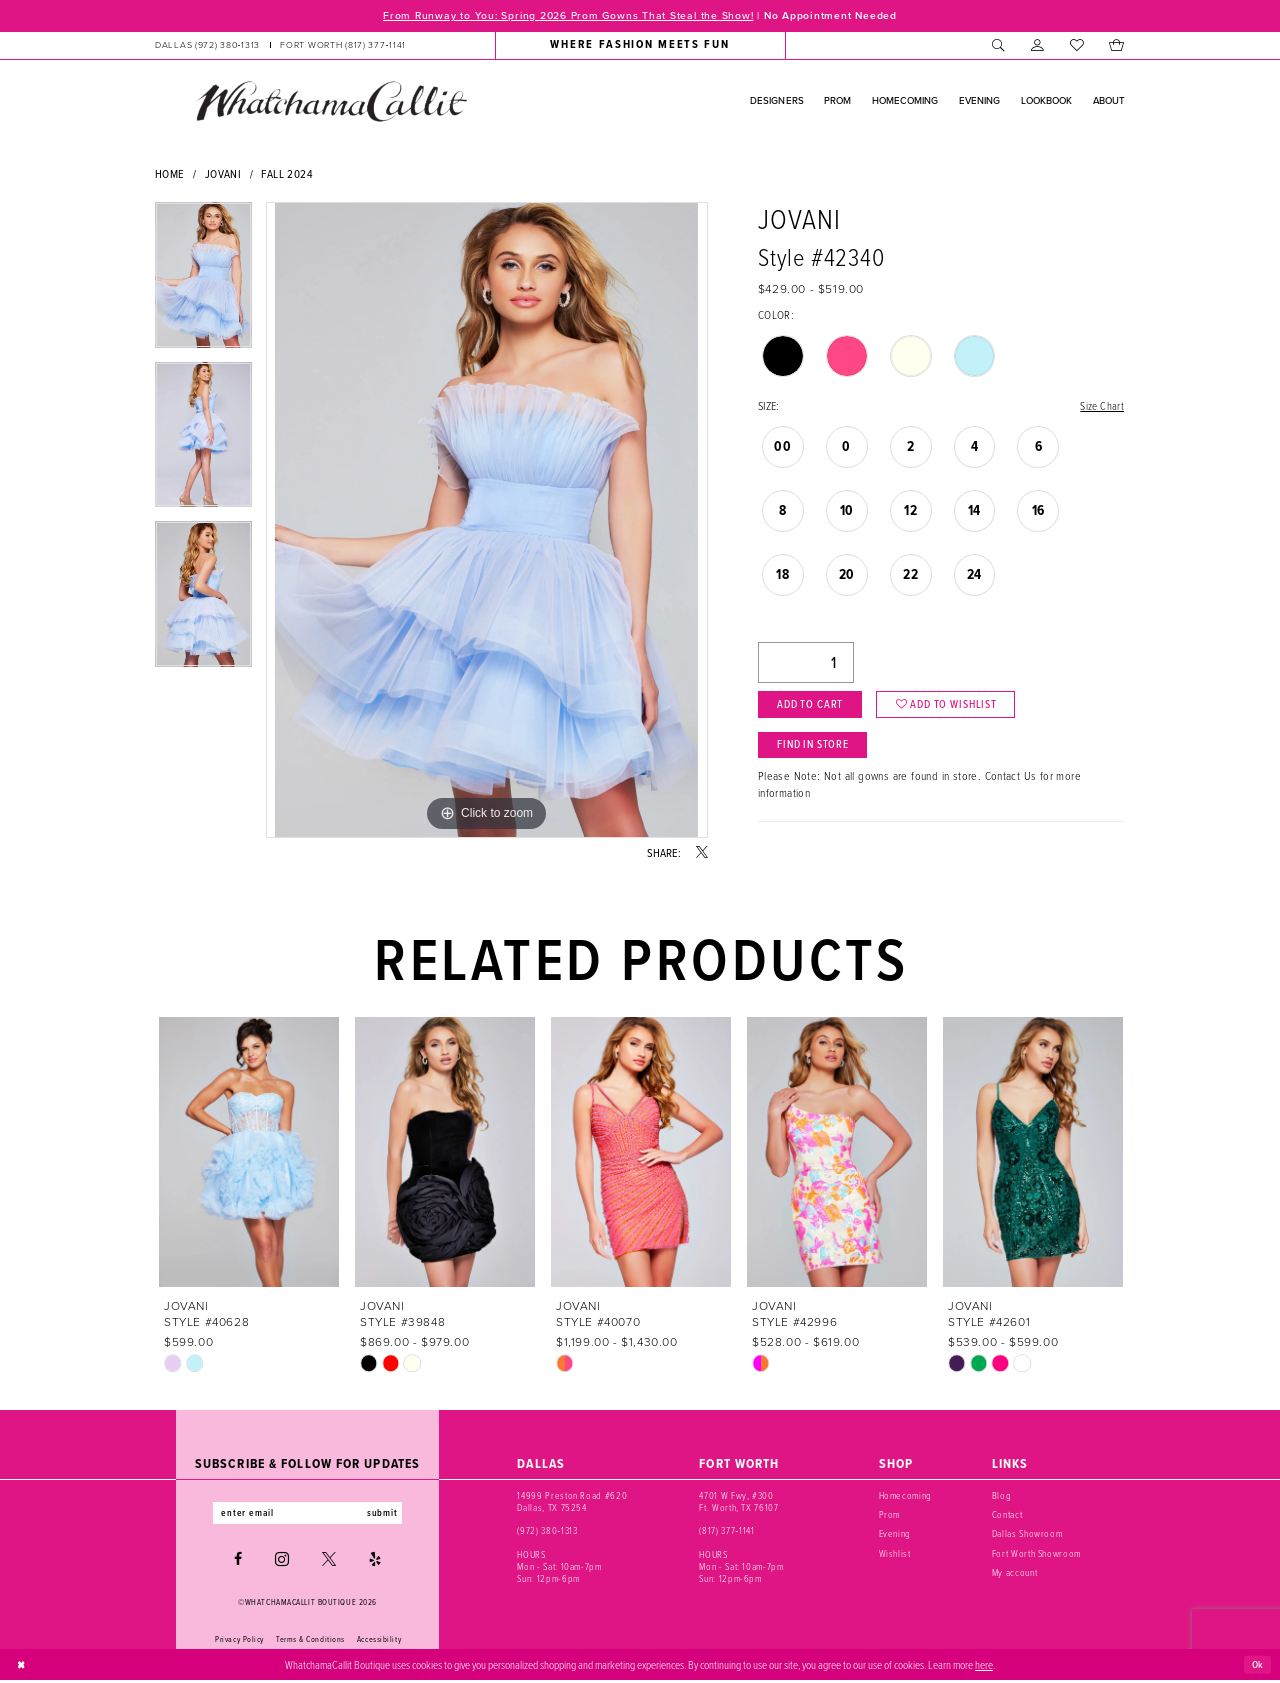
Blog (1002, 1496)
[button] (1037, 46)
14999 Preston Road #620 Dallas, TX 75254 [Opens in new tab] (572, 1502)
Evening (895, 1534)
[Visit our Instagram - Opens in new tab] (282, 1562)
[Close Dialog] (22, 1667)
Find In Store (818, 752)
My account (1015, 1573)
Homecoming (906, 1496)
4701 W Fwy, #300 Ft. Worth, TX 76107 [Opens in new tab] (738, 1502)
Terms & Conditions (310, 1641)
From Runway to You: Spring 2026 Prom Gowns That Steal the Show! (563, 16)
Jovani (223, 174)
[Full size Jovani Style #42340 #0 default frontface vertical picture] (487, 521)
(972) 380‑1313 (547, 1531)
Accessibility (379, 1641)
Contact (1007, 1515)
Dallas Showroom (1027, 1534)
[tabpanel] (203, 283)
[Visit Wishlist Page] (1076, 46)
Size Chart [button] (1100, 407)
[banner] (331, 102)
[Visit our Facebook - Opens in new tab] (238, 1562)
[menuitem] (280, 46)
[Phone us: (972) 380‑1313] (207, 46)
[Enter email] (307, 1514)
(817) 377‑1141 (726, 1531)
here (984, 1666)
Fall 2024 (287, 174)
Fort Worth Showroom (1036, 1554)
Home (170, 174)
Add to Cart (813, 709)
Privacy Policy (239, 1641)
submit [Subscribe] (388, 1514)
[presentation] (249, 1152)
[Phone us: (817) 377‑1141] (343, 46)
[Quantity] (806, 665)
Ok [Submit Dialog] (1257, 1666)
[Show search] (998, 46)
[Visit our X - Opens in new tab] (329, 1562)
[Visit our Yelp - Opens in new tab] (375, 1562)
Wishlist (895, 1554)
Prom (890, 1515)
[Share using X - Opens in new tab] (702, 854)
